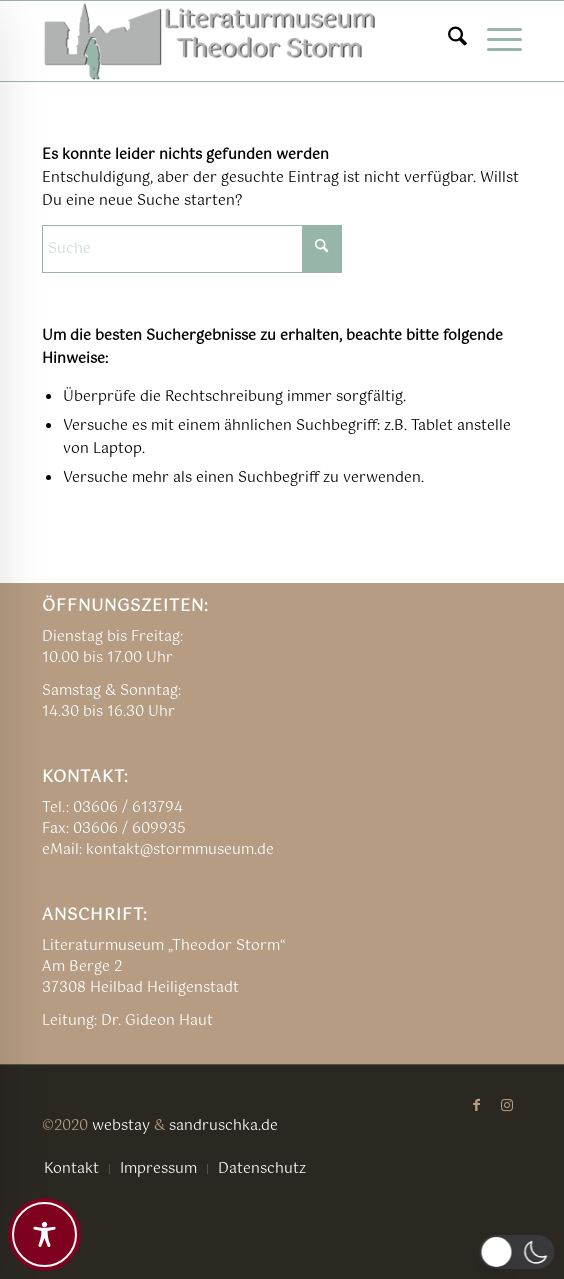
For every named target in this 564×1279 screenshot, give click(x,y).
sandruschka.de (223, 1126)
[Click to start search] (322, 249)
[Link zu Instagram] (507, 1105)
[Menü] (494, 41)
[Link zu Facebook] (477, 1105)
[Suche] (447, 41)
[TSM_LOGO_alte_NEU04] (234, 41)
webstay (121, 1126)
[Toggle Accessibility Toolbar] (44, 1234)
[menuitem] (447, 41)
